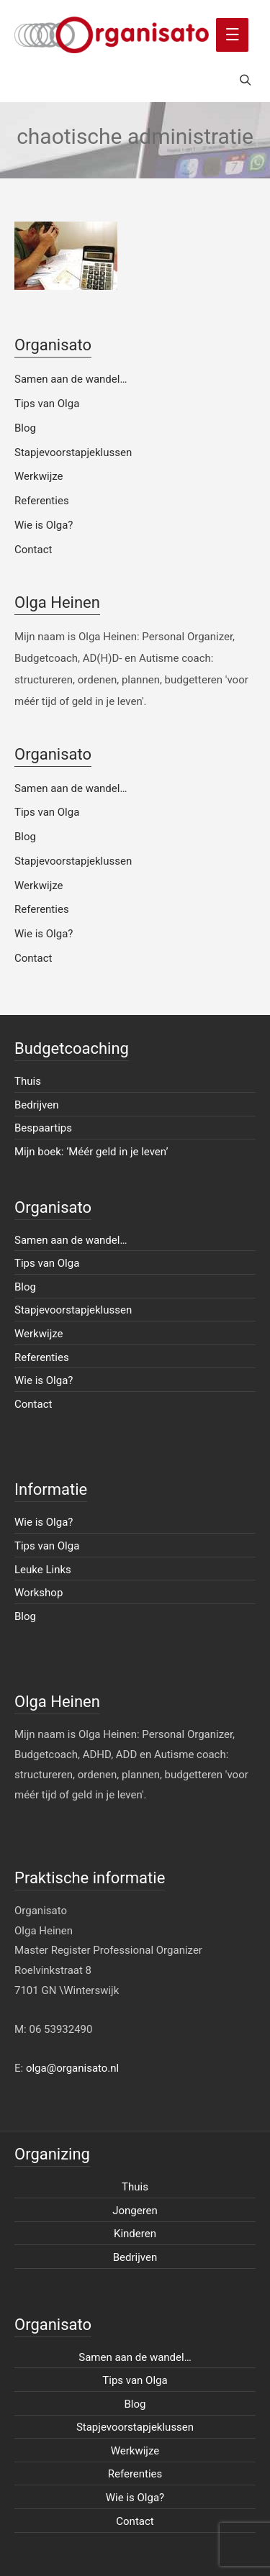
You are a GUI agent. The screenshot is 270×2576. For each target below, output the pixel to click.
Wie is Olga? (43, 525)
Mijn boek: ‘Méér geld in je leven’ (91, 1151)
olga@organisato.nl (72, 2068)
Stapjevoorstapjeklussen (73, 452)
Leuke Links (42, 1569)
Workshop (38, 1592)
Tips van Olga (46, 403)
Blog (25, 428)
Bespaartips (43, 1127)
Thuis (27, 1081)
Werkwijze (38, 476)
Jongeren (135, 2210)
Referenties (41, 500)
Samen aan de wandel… (70, 379)
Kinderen (135, 2233)
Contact (33, 549)
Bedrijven (36, 1104)
